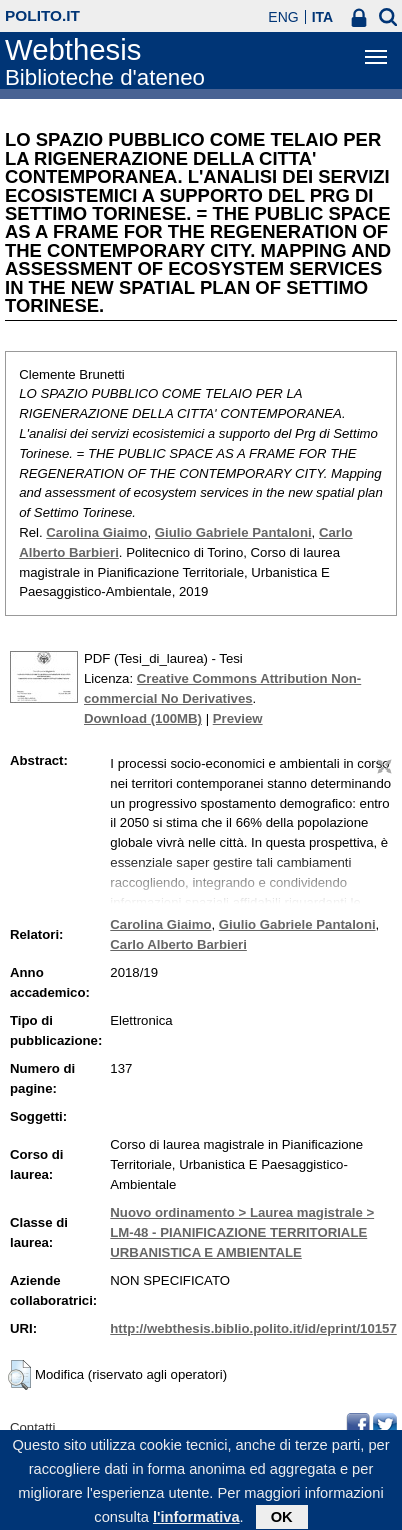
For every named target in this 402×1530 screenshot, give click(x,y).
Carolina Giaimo (96, 532)
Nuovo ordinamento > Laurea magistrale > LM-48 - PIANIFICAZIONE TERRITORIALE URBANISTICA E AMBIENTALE (242, 1232)
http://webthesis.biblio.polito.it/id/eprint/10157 (253, 1328)
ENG (283, 17)
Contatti (32, 1427)
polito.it (42, 15)
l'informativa (196, 1521)
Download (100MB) (143, 718)
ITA (323, 17)
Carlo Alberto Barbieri (178, 944)
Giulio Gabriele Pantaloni (233, 532)
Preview (238, 718)
